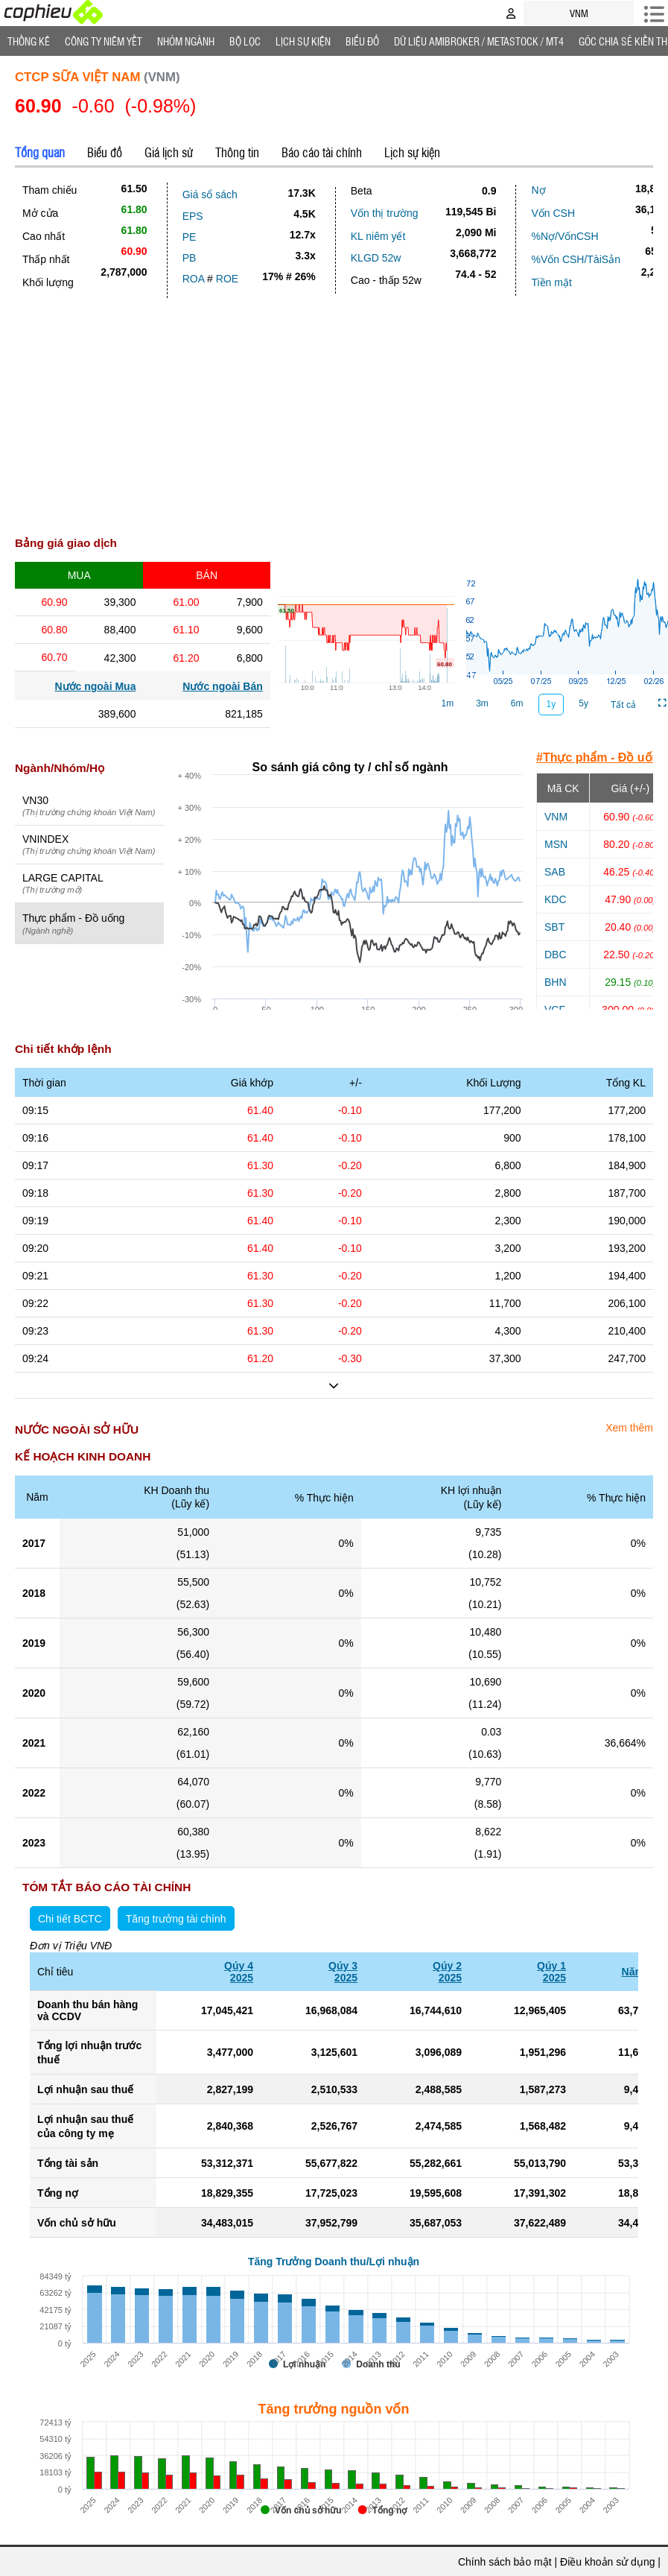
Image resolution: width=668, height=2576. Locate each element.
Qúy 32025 (342, 1972)
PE (189, 237)
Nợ (538, 190)
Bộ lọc (245, 41)
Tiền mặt (551, 282)
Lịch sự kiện (412, 152)
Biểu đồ (362, 41)
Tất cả (623, 705)
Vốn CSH (553, 213)
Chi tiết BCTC (70, 1919)
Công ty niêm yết (103, 41)
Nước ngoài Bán (222, 686)
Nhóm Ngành (185, 41)
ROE (227, 279)
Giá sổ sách (210, 194)
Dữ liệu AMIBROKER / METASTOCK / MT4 (479, 41)
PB (189, 258)
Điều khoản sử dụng (607, 2562)
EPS (192, 216)
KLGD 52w (376, 258)
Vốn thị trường (385, 213)
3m (482, 703)
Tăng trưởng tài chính (176, 1919)
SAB (554, 872)
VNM (555, 817)
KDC (555, 899)
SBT (554, 927)
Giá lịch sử (168, 152)
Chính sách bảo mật (505, 2562)
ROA (193, 279)
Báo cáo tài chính (321, 152)
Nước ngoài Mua (95, 686)
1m (448, 703)
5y (583, 703)
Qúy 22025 (447, 1972)
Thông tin (237, 152)
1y (551, 704)
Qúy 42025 (238, 1972)
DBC (555, 955)
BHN (555, 982)
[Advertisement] (334, 410)
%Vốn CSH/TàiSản (575, 259)
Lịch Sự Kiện (303, 41)
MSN (555, 844)
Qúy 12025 (551, 1972)
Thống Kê (28, 41)
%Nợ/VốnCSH (564, 236)
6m (517, 703)
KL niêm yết (378, 236)
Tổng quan (40, 152)
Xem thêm (629, 1428)
